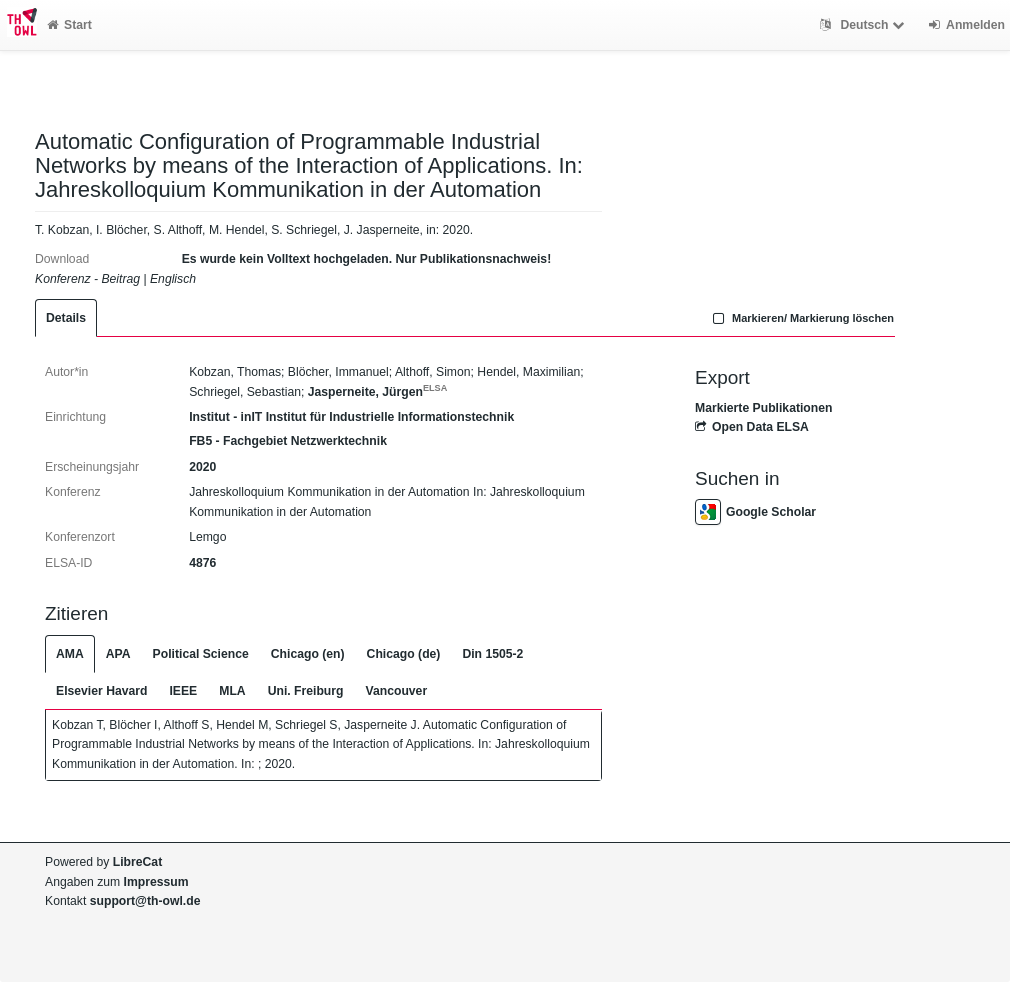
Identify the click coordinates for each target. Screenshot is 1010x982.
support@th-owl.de (145, 901)
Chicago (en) (308, 654)
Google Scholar (755, 512)
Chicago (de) (404, 654)
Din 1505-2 (492, 654)
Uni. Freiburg (306, 691)
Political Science (201, 654)
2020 (202, 467)
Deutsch (864, 25)
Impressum (156, 882)
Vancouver (397, 691)
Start (69, 25)
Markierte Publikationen (763, 408)
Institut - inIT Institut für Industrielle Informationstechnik (351, 417)
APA (118, 654)
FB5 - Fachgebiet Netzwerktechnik (288, 441)
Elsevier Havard (101, 691)
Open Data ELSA (752, 427)
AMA (70, 654)
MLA (232, 691)
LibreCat (137, 862)
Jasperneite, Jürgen (378, 392)
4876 (202, 563)
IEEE (183, 691)
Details (66, 318)
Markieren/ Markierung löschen (801, 318)
